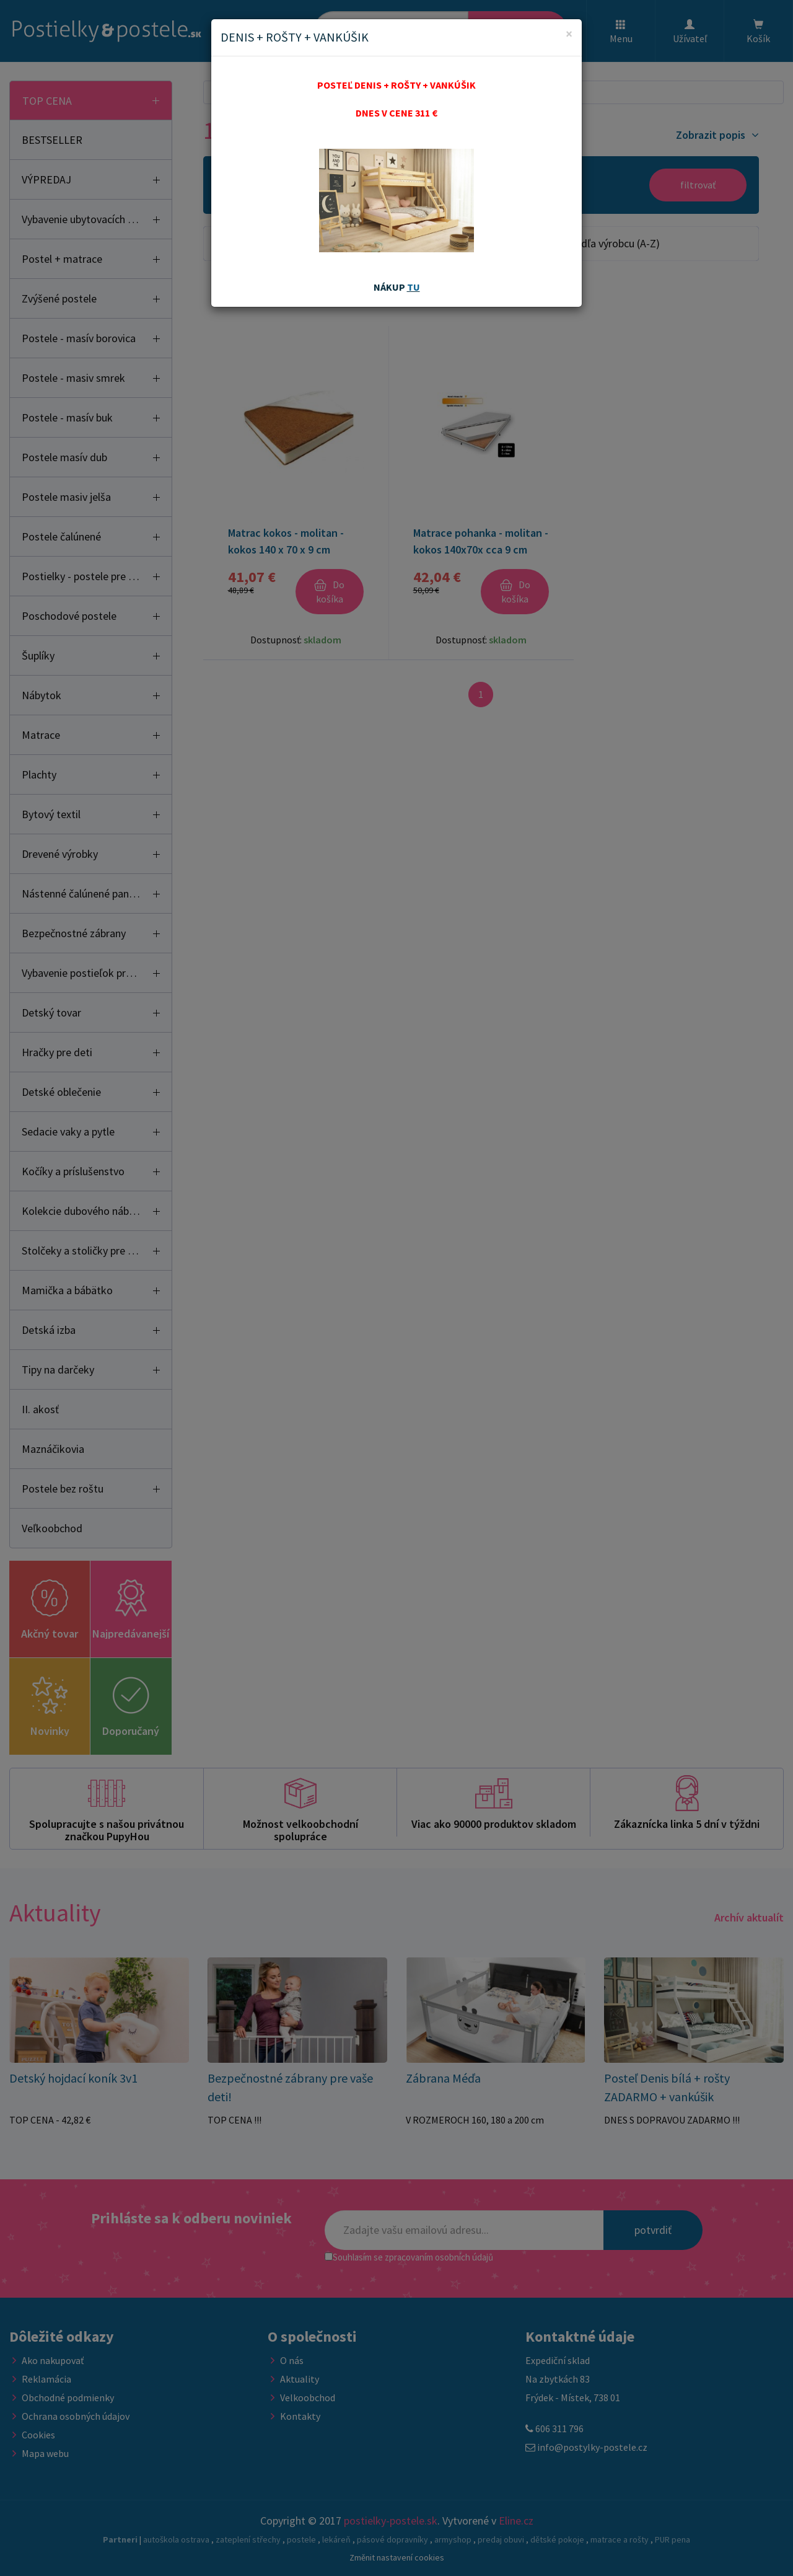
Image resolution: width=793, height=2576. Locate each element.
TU (413, 287)
